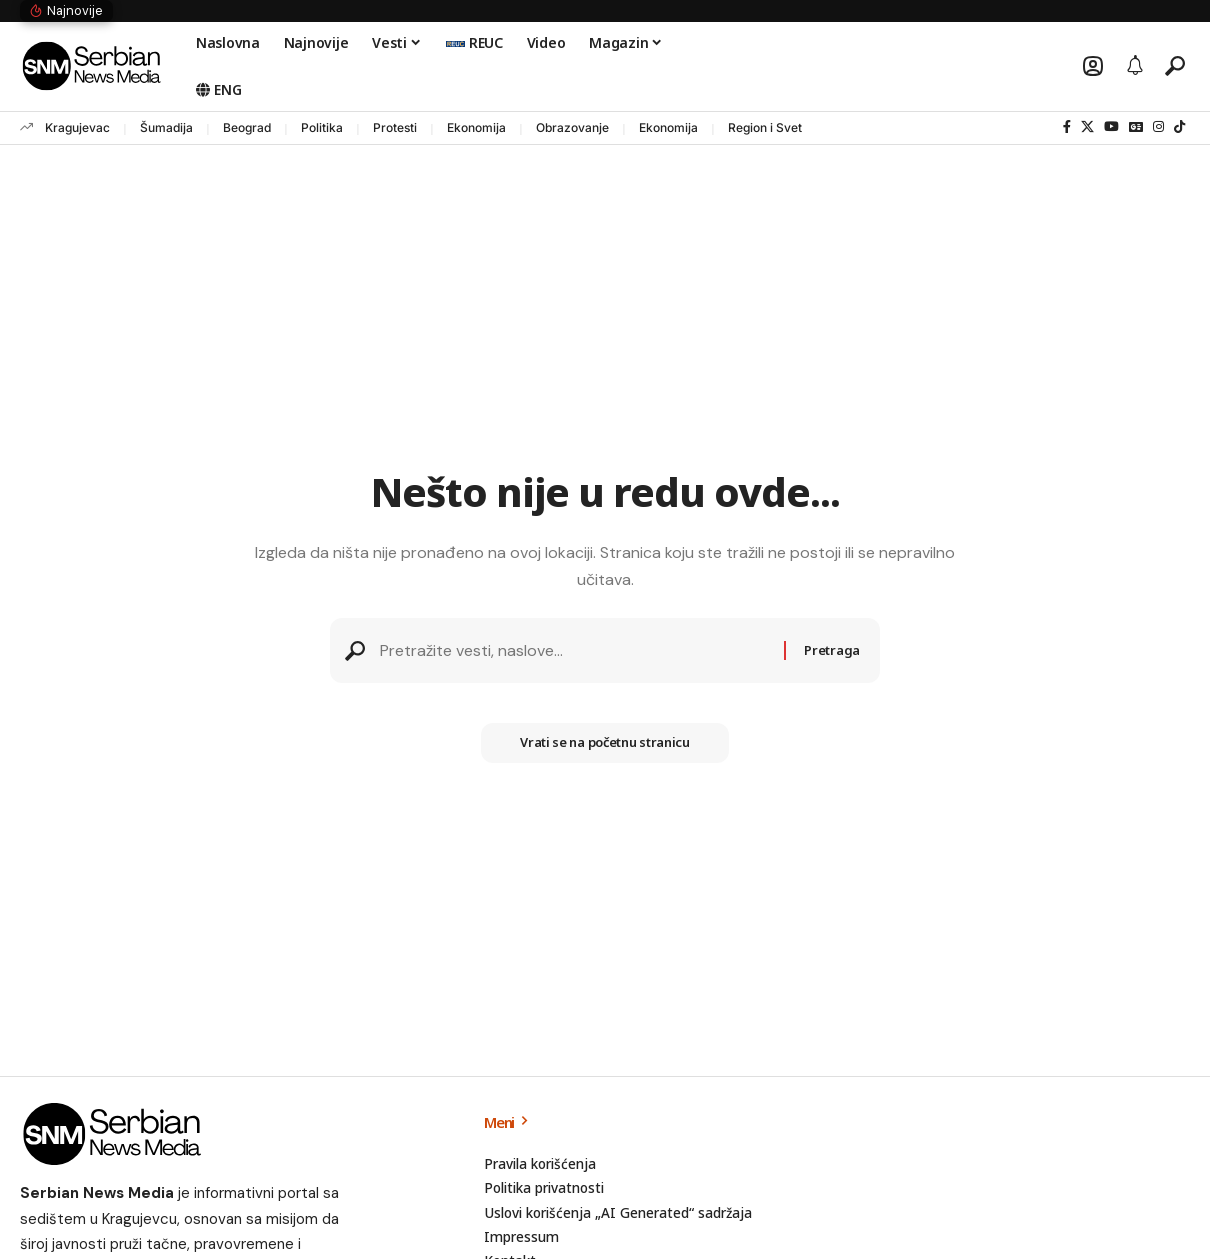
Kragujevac (77, 127)
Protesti (395, 127)
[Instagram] (1158, 127)
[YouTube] (1111, 127)
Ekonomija (476, 127)
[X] (1087, 127)
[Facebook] (1067, 127)
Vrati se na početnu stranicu (605, 744)
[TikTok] (1179, 127)
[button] (1093, 66)
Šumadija (166, 127)
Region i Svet (765, 127)
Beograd (247, 127)
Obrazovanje (572, 127)
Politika (322, 127)
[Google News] (1136, 127)
